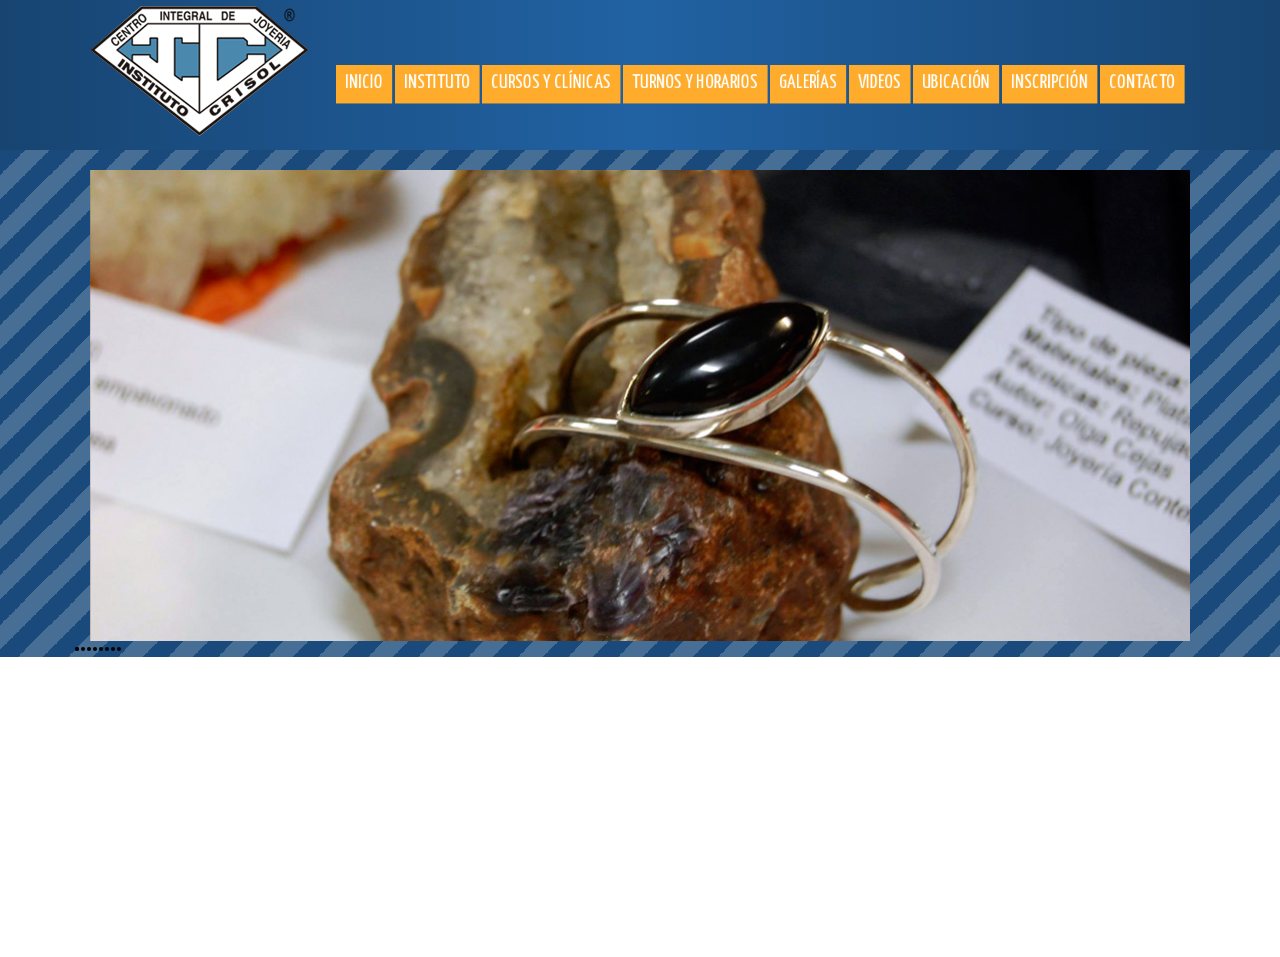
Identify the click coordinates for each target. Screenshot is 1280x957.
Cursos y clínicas (551, 82)
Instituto (437, 82)
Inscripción (1049, 82)
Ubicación (956, 82)
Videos (879, 82)
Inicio (364, 82)
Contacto (1142, 82)
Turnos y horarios (695, 82)
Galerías (808, 82)
